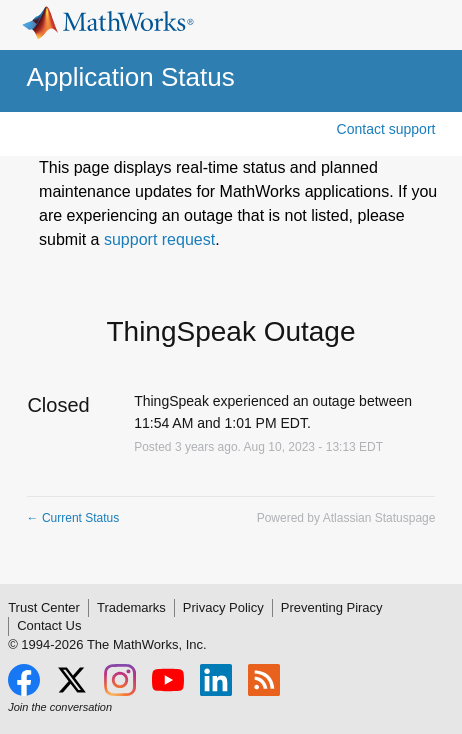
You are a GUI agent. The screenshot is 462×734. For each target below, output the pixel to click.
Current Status (73, 518)
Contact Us (49, 625)
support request (159, 239)
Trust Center (44, 607)
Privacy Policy (223, 607)
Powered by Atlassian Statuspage (346, 518)
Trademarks (131, 607)
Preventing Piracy (332, 607)
